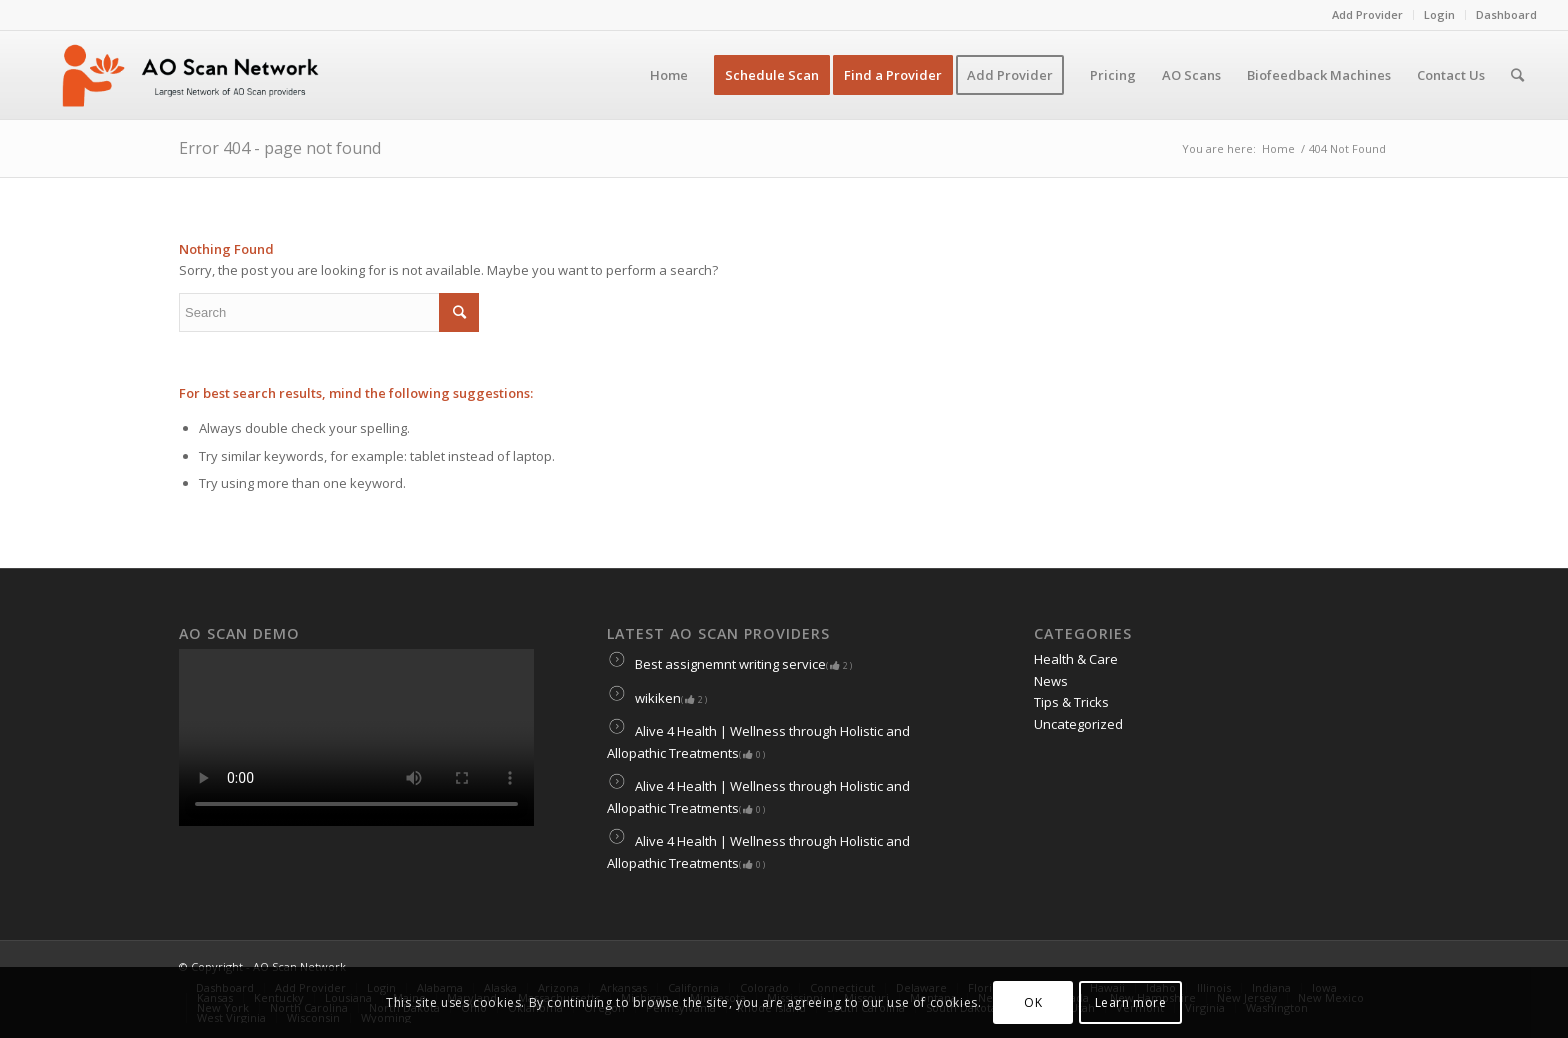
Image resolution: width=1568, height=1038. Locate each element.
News (1051, 681)
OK (1033, 1002)
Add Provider (1367, 14)
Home (1278, 148)
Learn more (1131, 1002)
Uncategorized (1078, 724)
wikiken (657, 698)
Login (1439, 14)
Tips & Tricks (1071, 702)
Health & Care (1076, 659)
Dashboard (1506, 14)
